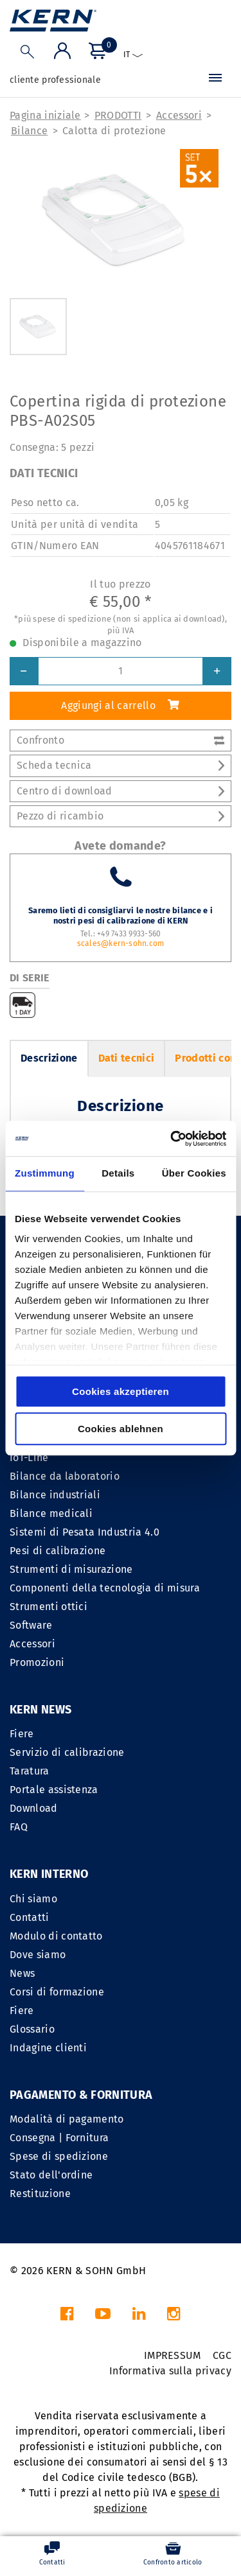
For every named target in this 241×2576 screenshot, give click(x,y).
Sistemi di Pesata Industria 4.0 (84, 1532)
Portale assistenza (54, 1789)
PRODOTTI (118, 115)
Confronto (120, 740)
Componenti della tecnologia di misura (105, 1588)
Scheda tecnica (120, 765)
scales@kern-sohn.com (121, 943)
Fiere (22, 1734)
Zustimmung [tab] (45, 1173)
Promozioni (37, 1662)
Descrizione (49, 1058)
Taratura (29, 1771)
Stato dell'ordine (51, 2175)
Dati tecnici (126, 1058)
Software (31, 1625)
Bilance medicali (51, 1513)
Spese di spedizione (59, 2156)
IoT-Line (29, 1457)
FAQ (19, 1827)
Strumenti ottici (48, 1606)
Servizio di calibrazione (67, 1752)
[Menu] (215, 80)
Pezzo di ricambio (120, 816)
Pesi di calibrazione (57, 1551)
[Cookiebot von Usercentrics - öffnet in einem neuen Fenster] (171, 1138)
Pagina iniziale (45, 115)
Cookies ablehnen (120, 1428)
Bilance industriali (55, 1495)
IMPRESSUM (172, 2355)
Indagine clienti (48, 2048)
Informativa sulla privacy (170, 2371)
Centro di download (120, 791)
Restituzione (40, 2193)
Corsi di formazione (57, 1992)
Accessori (179, 115)
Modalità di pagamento (67, 2119)
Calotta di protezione (114, 131)
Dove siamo (38, 1955)
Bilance (29, 131)
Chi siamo (33, 1899)
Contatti (29, 1917)
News (22, 1973)
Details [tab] (118, 1173)
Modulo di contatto (56, 1936)
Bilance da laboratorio (65, 1476)
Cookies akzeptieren (120, 1391)
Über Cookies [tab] (194, 1173)
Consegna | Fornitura (59, 2138)
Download (34, 1808)
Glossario (32, 2029)
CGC (222, 2355)
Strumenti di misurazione (71, 1569)
